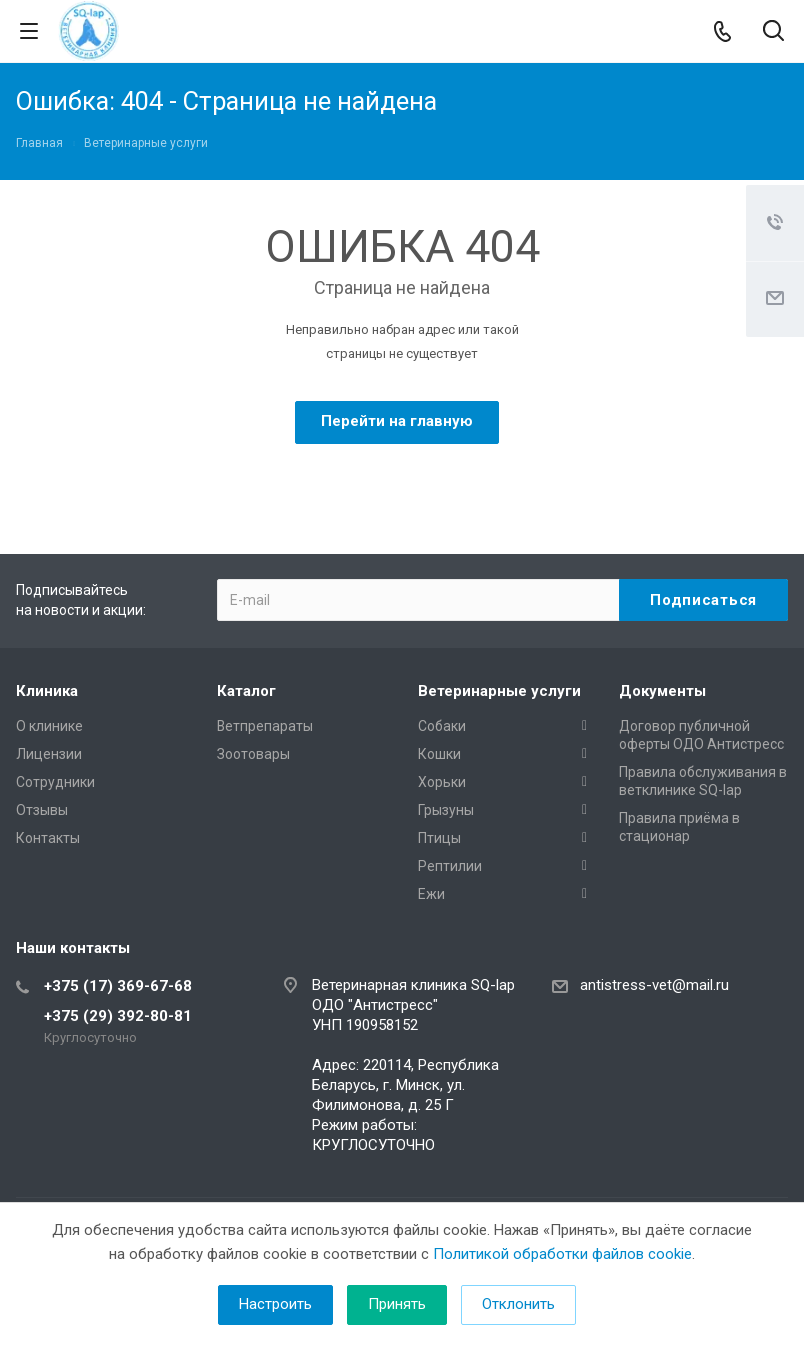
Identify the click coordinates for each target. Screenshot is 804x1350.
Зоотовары (253, 754)
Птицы (439, 838)
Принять (397, 1304)
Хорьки (442, 782)
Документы (662, 691)
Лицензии (49, 754)
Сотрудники (55, 782)
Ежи (431, 894)
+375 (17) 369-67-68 (118, 986)
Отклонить (518, 1304)
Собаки (442, 726)
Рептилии (450, 866)
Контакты (48, 838)
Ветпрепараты (265, 726)
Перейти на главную (397, 421)
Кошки (439, 754)
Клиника (47, 691)
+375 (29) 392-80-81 (118, 1016)
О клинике (49, 726)
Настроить (275, 1304)
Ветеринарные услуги (499, 691)
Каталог (246, 691)
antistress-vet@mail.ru (654, 985)
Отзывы (42, 810)
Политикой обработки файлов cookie (562, 1254)
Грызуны (446, 810)
